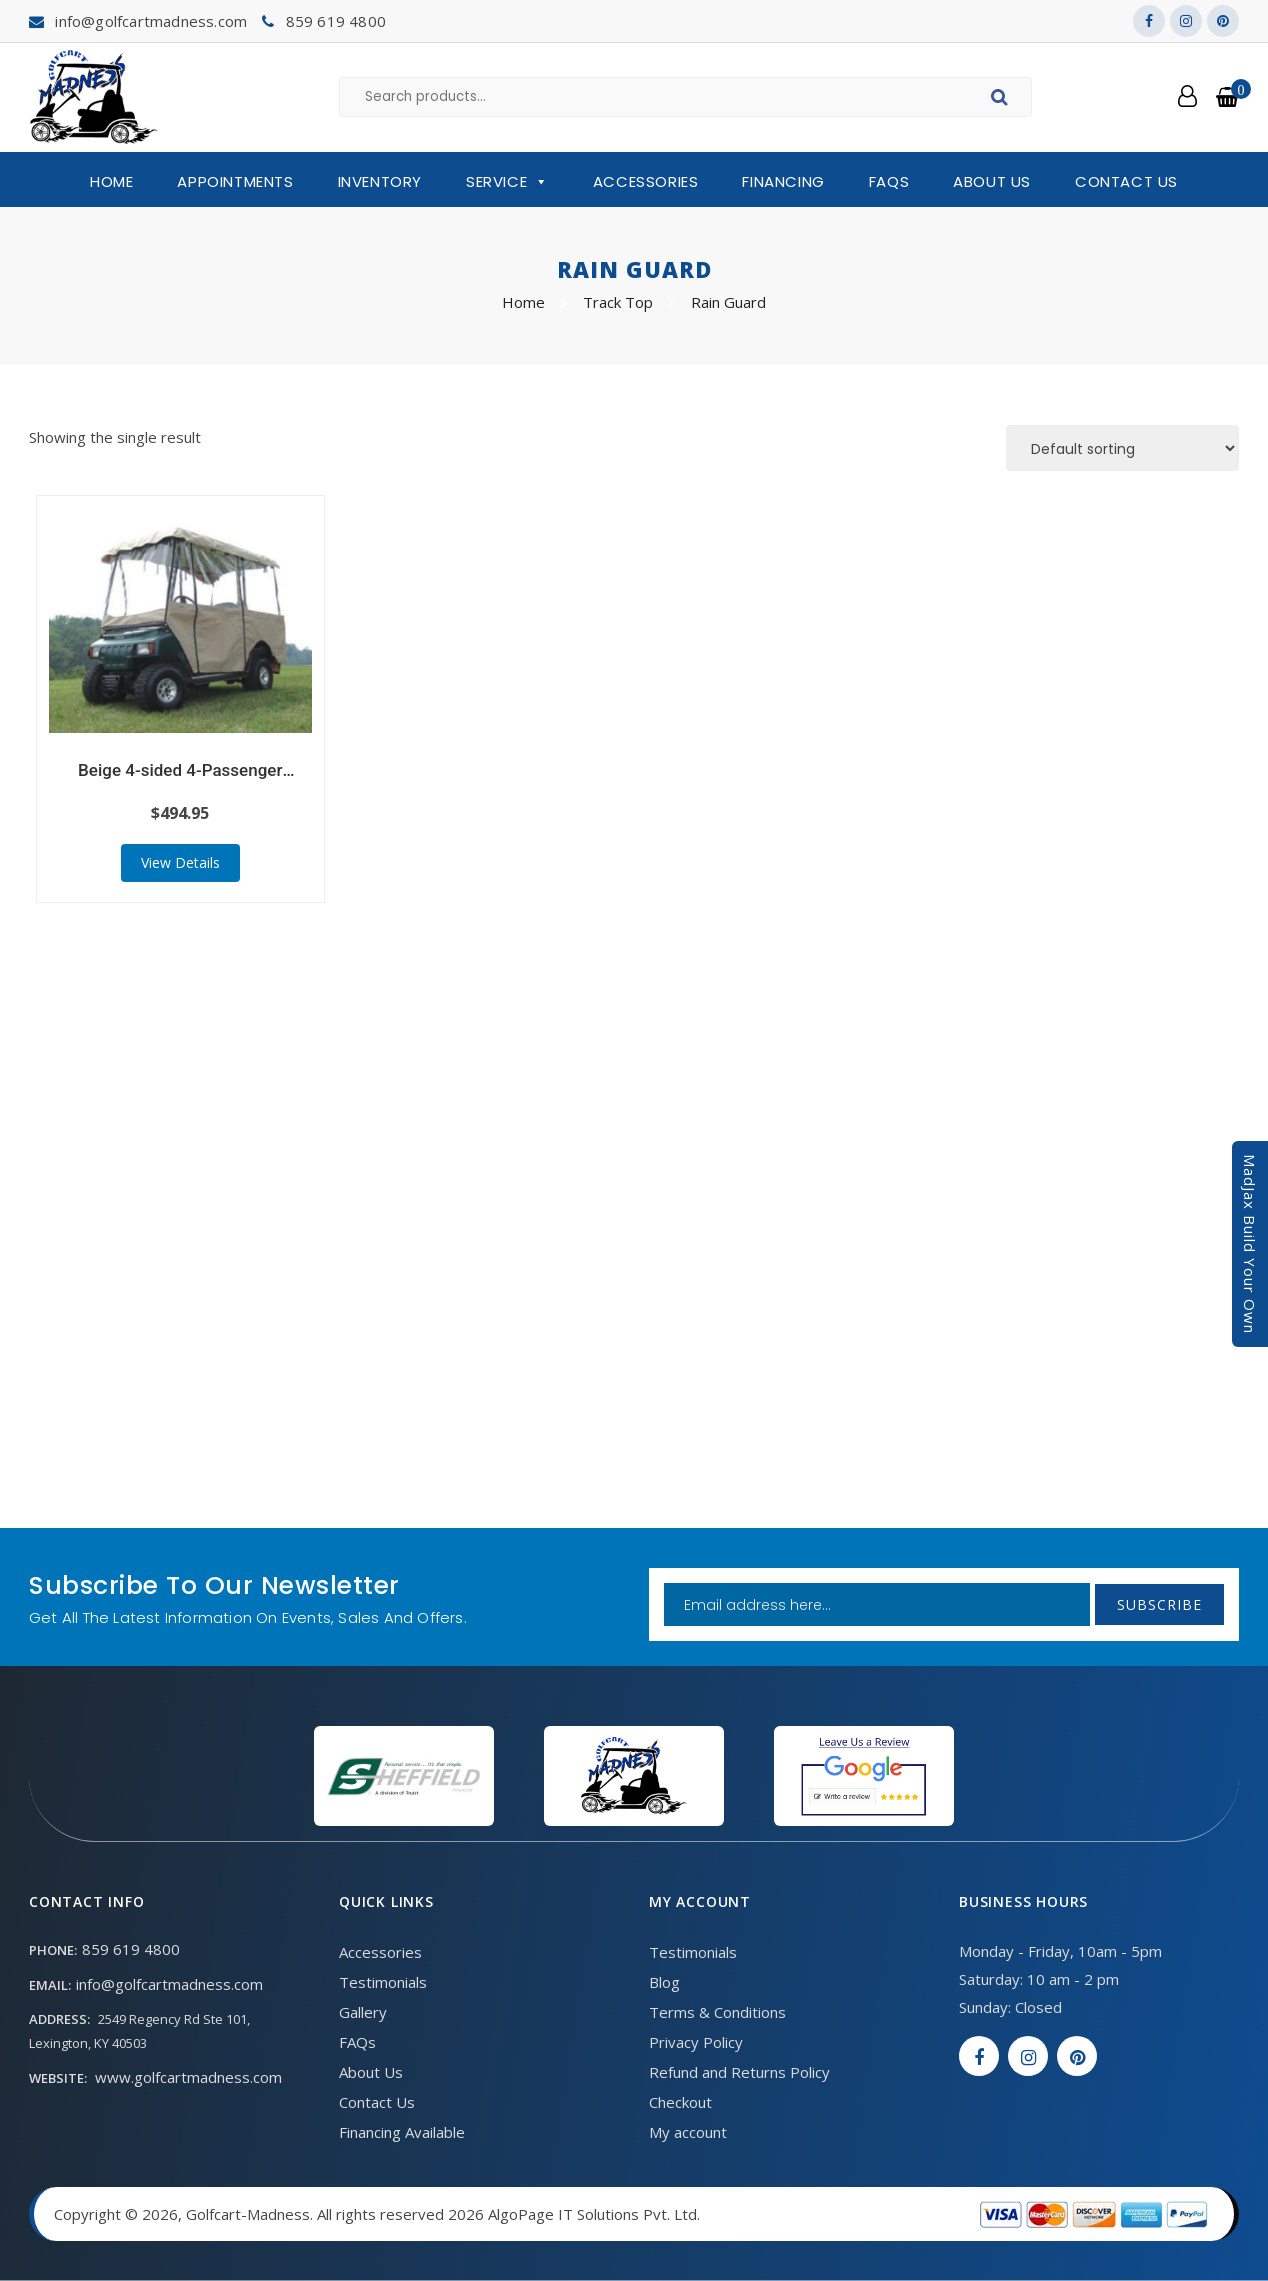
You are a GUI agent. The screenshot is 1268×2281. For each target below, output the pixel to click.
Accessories (646, 181)
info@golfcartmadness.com (151, 21)
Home (111, 181)
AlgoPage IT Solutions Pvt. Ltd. (594, 2214)
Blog (664, 1982)
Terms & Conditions (717, 2012)
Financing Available (402, 2132)
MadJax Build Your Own (1250, 1244)
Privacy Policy (696, 2042)
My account (688, 2132)
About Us (992, 181)
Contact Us (1126, 181)
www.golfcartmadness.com (188, 2077)
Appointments (235, 181)
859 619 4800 (336, 21)
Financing (783, 181)
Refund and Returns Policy (739, 2072)
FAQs (889, 181)
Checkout (680, 2102)
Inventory (380, 181)
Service (507, 182)
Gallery (363, 2012)
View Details (180, 862)
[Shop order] (1122, 448)
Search (1002, 100)
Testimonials (383, 1982)
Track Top (618, 302)
